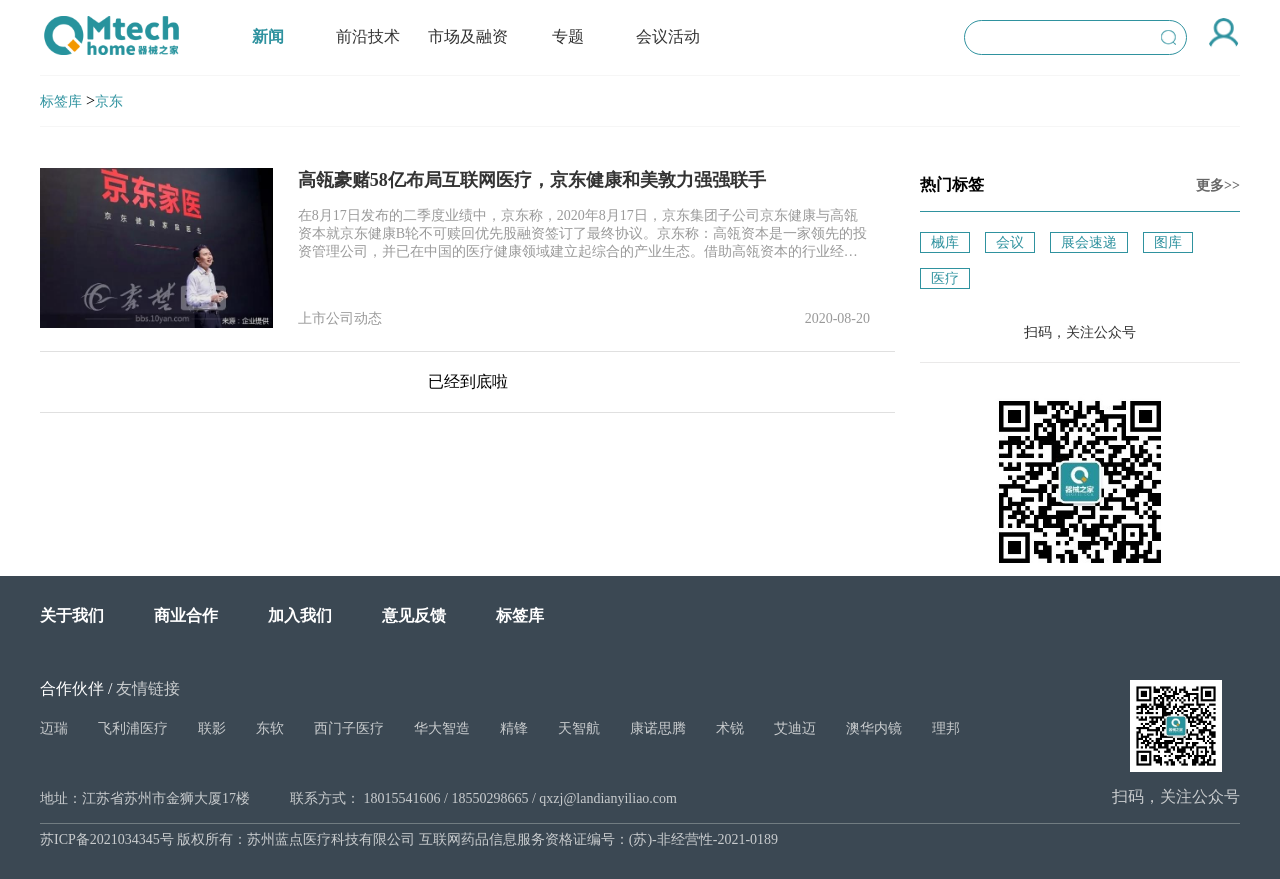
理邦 (946, 728)
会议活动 (668, 36)
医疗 (945, 278)
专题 (568, 36)
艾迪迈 (795, 728)
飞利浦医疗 (133, 728)
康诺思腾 (658, 728)
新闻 (268, 36)
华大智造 (442, 728)
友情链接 (148, 688)
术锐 (730, 728)
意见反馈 (414, 615)
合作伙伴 (72, 688)
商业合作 (186, 615)
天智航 (579, 728)
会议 (1010, 242)
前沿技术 (368, 36)
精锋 (514, 728)
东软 (270, 728)
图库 (1168, 242)
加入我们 (300, 615)
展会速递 (1089, 242)
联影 (212, 728)
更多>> (1218, 185)
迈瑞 (54, 728)
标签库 (61, 101)
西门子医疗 (349, 728)
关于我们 (72, 615)
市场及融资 (468, 36)
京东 (109, 101)
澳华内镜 (874, 728)
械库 (945, 242)
